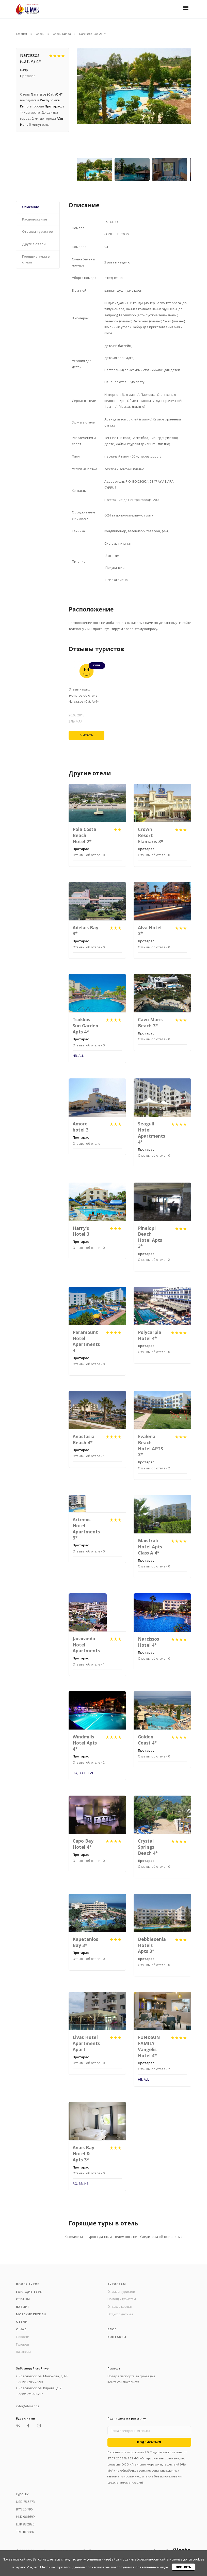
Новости (22, 2336)
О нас (21, 2329)
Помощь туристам (121, 2299)
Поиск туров (27, 2284)
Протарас (27, 75)
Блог (111, 2329)
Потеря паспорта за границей (131, 2376)
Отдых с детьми (120, 2314)
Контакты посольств (123, 2382)
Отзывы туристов (121, 2291)
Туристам (116, 2284)
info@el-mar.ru (27, 2406)
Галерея (22, 2344)
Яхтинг (22, 2306)
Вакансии (23, 2351)
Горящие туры (29, 2292)
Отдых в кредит (119, 2306)
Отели (40, 34)
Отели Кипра (62, 34)
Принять (183, 2567)
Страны (23, 2299)
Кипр (24, 70)
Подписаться (149, 2442)
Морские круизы (31, 2314)
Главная (21, 34)
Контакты (116, 2337)
